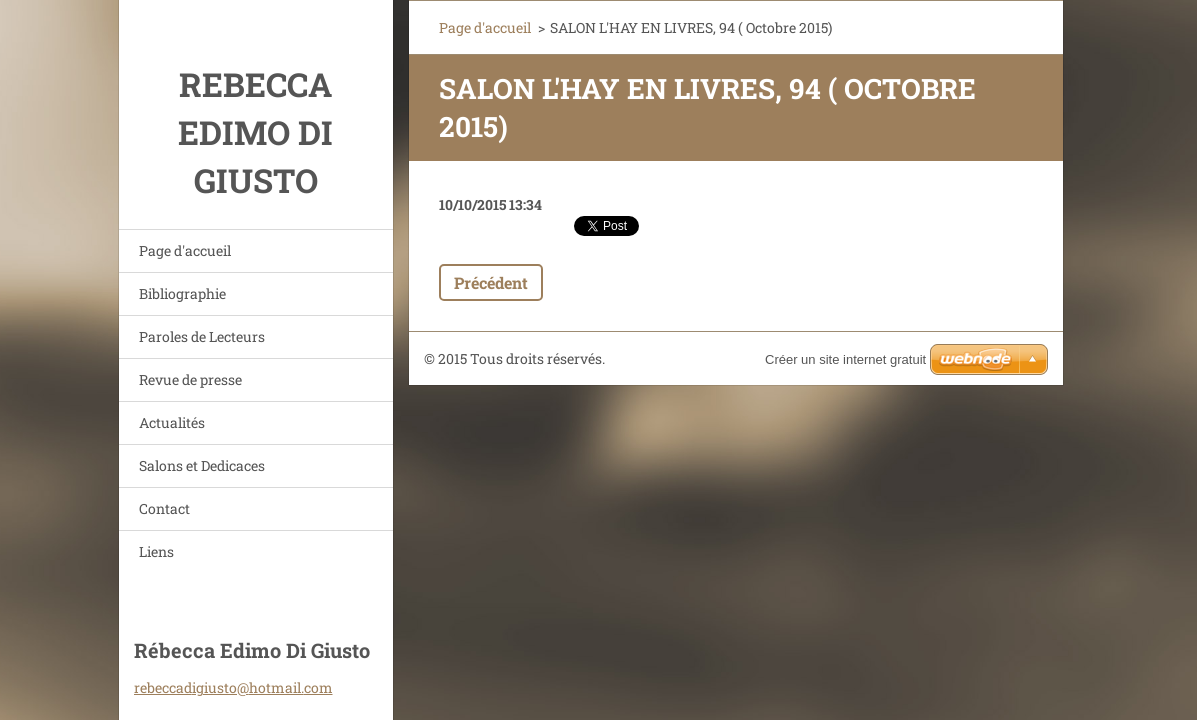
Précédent (491, 282)
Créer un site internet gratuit (845, 359)
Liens (156, 551)
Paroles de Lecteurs (202, 336)
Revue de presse (190, 379)
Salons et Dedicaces (202, 465)
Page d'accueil (185, 250)
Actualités (172, 422)
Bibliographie (182, 293)
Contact (164, 508)
